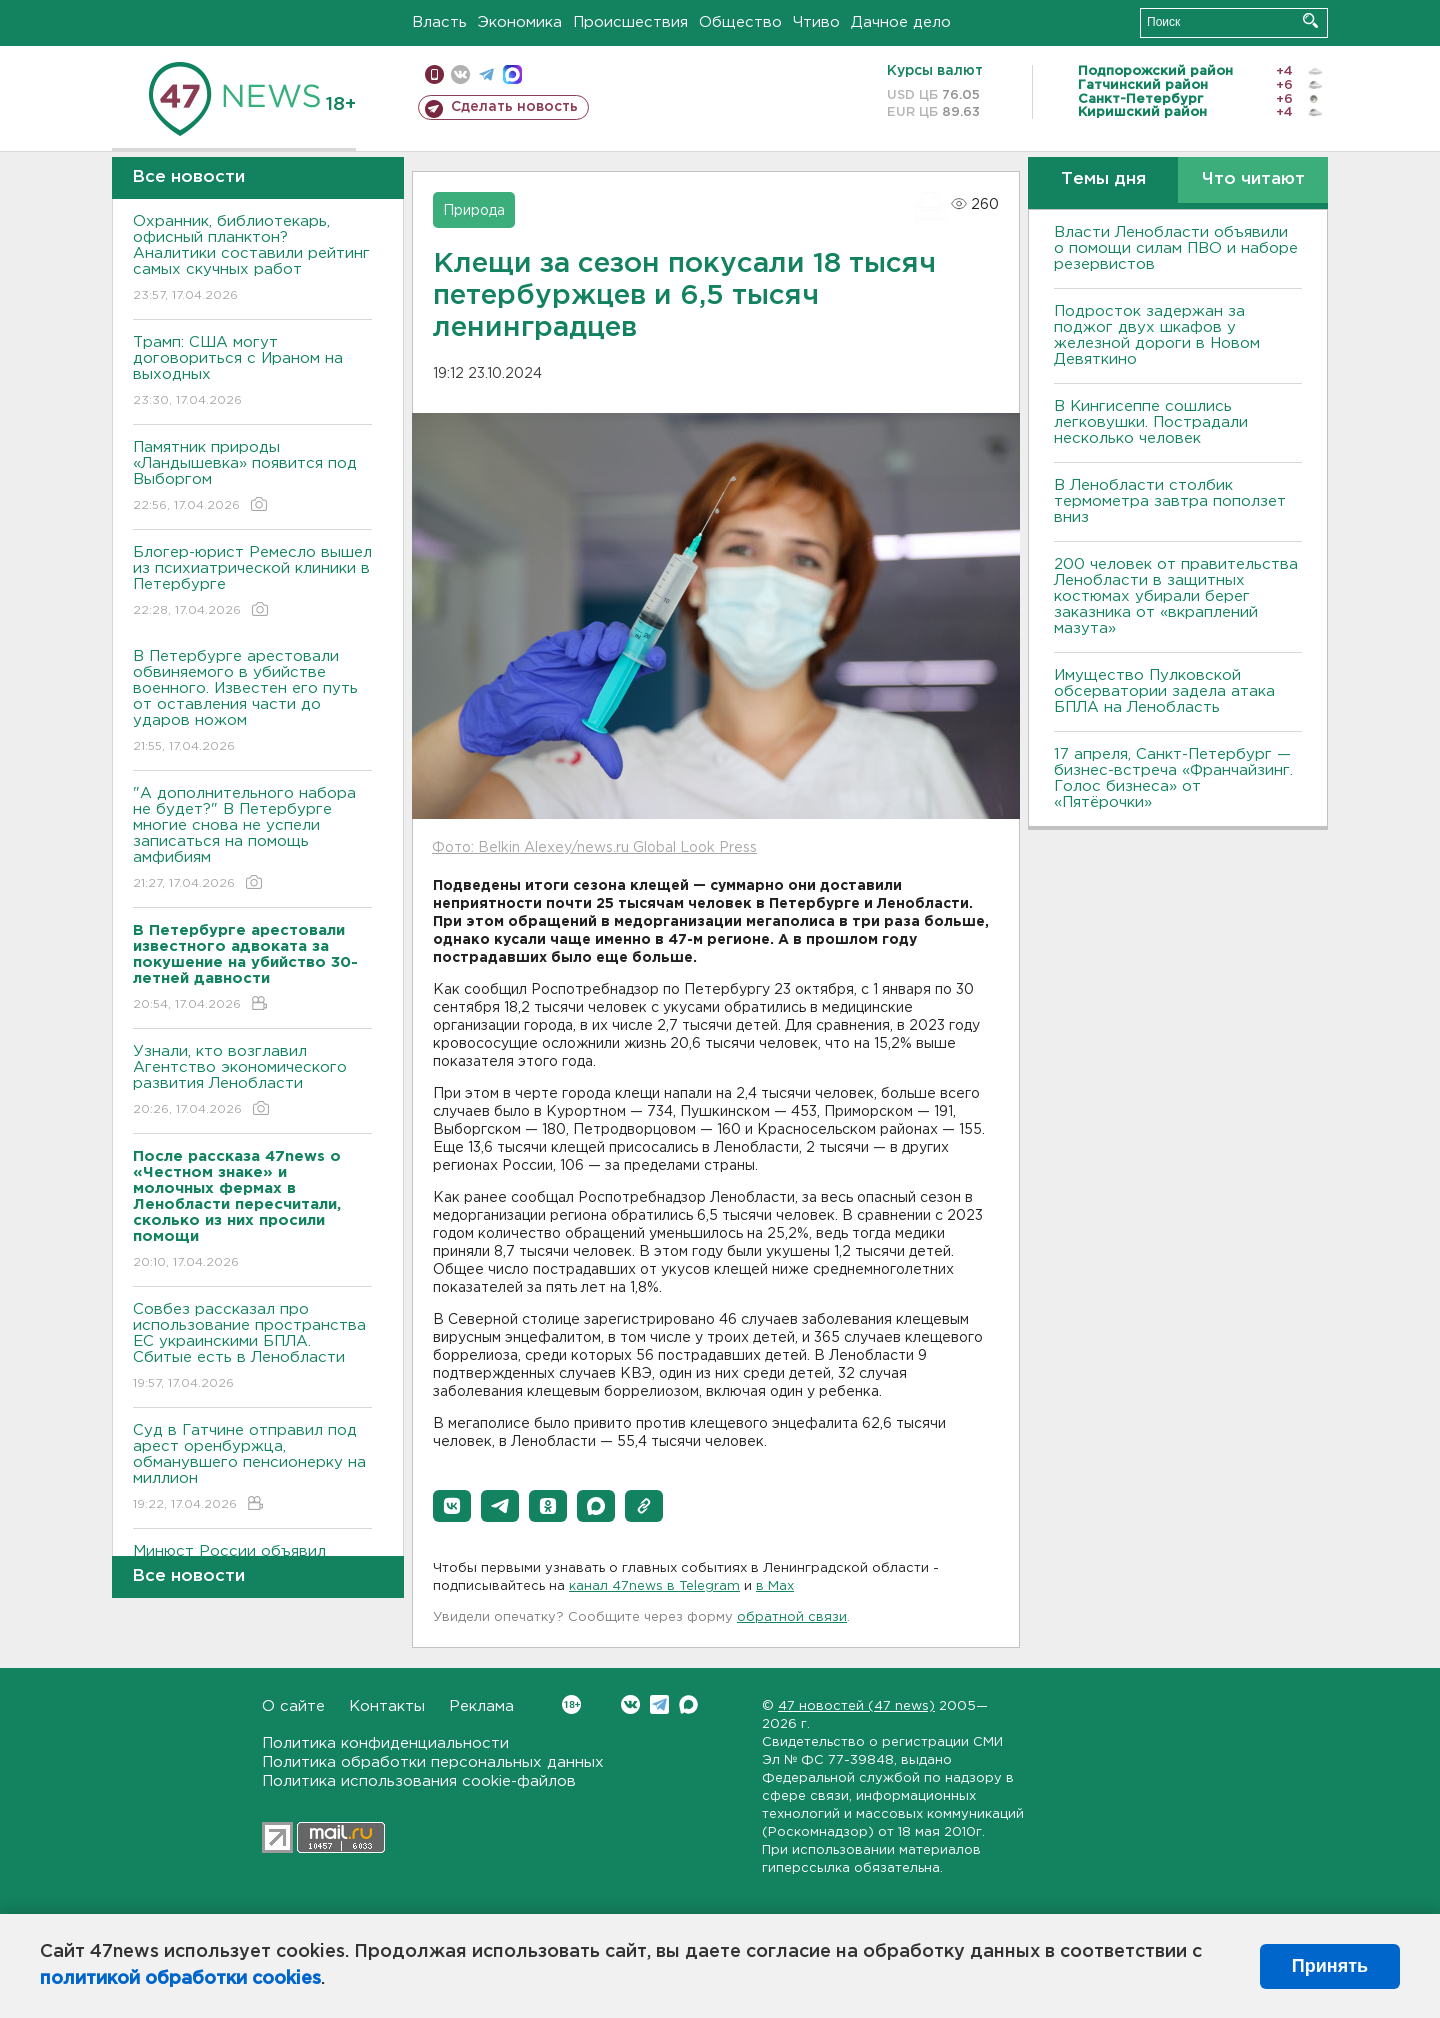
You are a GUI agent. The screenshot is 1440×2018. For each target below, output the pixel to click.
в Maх (775, 1586)
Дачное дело (901, 22)
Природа (474, 211)
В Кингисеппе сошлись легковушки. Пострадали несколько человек (1151, 422)
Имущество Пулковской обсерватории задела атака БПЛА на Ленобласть (1164, 691)
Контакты (387, 1706)
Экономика (520, 22)
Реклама (481, 1706)
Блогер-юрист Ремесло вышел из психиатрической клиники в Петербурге (252, 582)
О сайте (293, 1706)
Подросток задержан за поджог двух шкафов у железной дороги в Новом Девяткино (1157, 335)
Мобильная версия (434, 74)
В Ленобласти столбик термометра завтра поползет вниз (1170, 501)
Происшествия (630, 22)
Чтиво (816, 22)
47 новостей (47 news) (856, 1706)
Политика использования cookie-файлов (419, 1781)
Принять (1330, 1966)
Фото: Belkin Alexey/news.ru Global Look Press (594, 848)
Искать (1310, 20)
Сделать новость (514, 107)
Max (688, 1704)
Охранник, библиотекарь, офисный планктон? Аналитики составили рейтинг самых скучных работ (252, 259)
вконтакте (460, 74)
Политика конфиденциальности (385, 1743)
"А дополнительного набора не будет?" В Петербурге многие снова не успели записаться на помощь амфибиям (252, 839)
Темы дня (1103, 179)
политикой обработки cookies (180, 1979)
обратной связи (792, 1617)
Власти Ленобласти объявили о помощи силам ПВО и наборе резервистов (1176, 248)
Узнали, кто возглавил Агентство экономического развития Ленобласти (252, 1081)
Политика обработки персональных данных (433, 1762)
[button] (452, 1506)
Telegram (659, 1704)
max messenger (512, 74)
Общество (740, 22)
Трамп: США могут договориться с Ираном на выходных (252, 372)
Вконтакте (571, 1704)
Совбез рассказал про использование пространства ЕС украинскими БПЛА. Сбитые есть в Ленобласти (252, 1347)
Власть (439, 22)
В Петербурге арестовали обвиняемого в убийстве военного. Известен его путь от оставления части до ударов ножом (252, 702)
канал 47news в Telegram (654, 1586)
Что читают (1253, 179)
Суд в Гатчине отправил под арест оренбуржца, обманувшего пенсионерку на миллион (252, 1468)
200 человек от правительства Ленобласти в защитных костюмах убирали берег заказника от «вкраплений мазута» (1176, 596)
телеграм (486, 74)
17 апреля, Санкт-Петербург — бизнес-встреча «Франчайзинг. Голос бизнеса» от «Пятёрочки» (1173, 778)
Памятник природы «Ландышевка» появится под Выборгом (252, 477)
